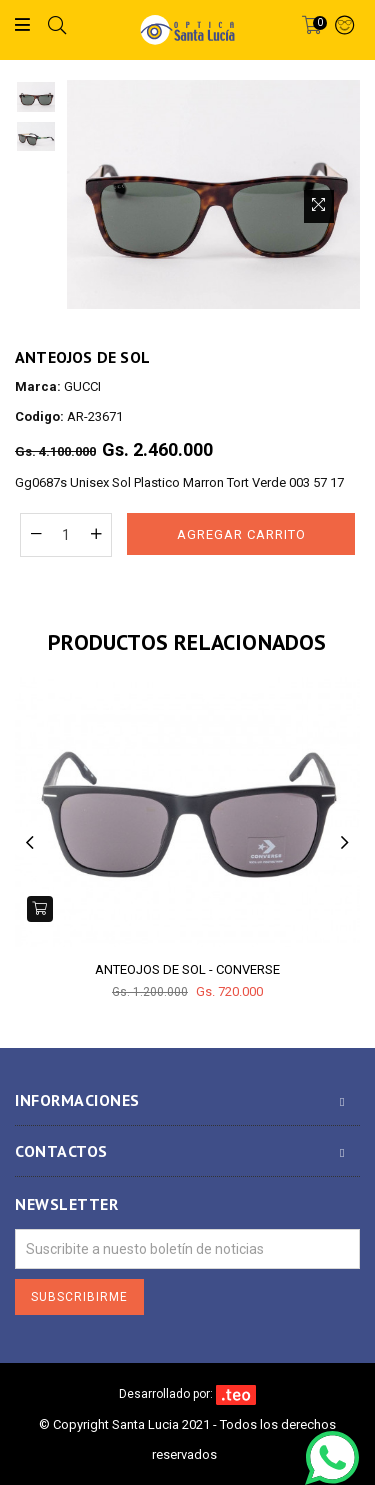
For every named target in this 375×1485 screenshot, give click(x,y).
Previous (30, 842)
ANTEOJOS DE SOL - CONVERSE (187, 969)
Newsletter (66, 1204)
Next (345, 842)
